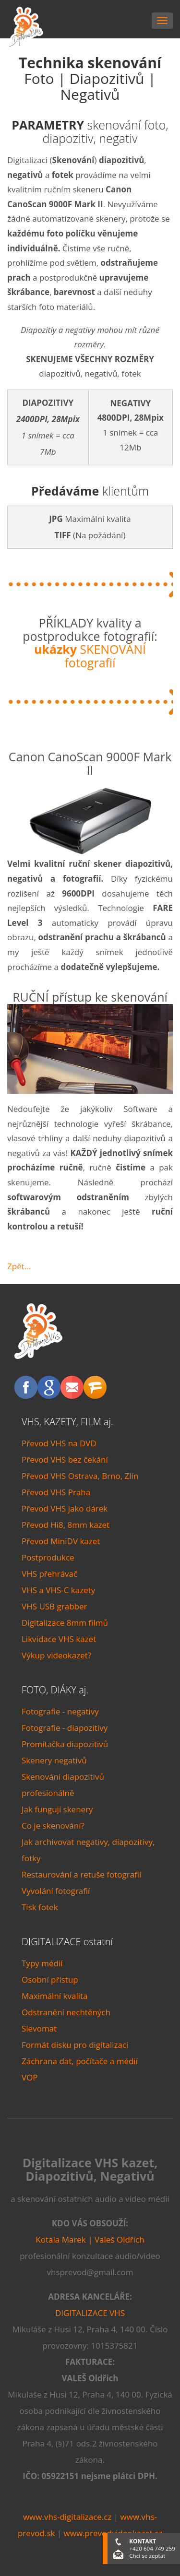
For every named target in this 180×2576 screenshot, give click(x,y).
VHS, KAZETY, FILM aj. (67, 1421)
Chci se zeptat (147, 2555)
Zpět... (19, 1266)
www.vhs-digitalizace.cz (67, 2516)
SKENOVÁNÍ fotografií (90, 656)
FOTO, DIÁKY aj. (55, 1689)
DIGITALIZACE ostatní (67, 1941)
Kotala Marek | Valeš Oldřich (90, 2239)
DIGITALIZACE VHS (90, 2312)
